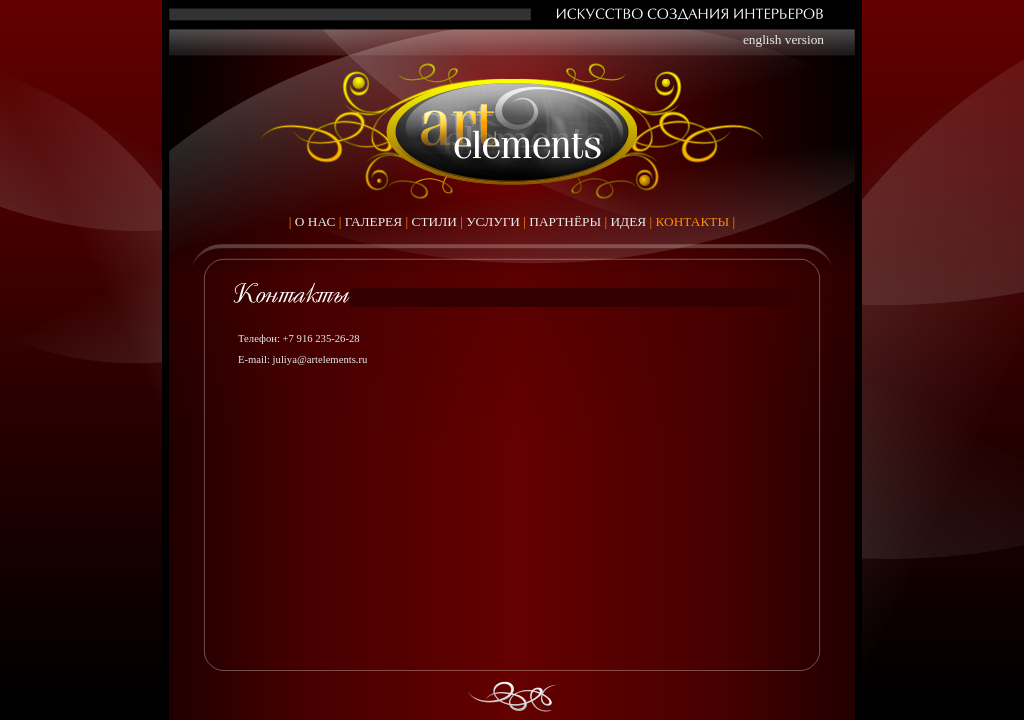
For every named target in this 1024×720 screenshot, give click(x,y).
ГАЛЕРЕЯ (374, 221)
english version (783, 39)
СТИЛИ (434, 221)
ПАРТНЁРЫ (565, 221)
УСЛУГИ (493, 221)
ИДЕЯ (628, 221)
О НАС (315, 221)
